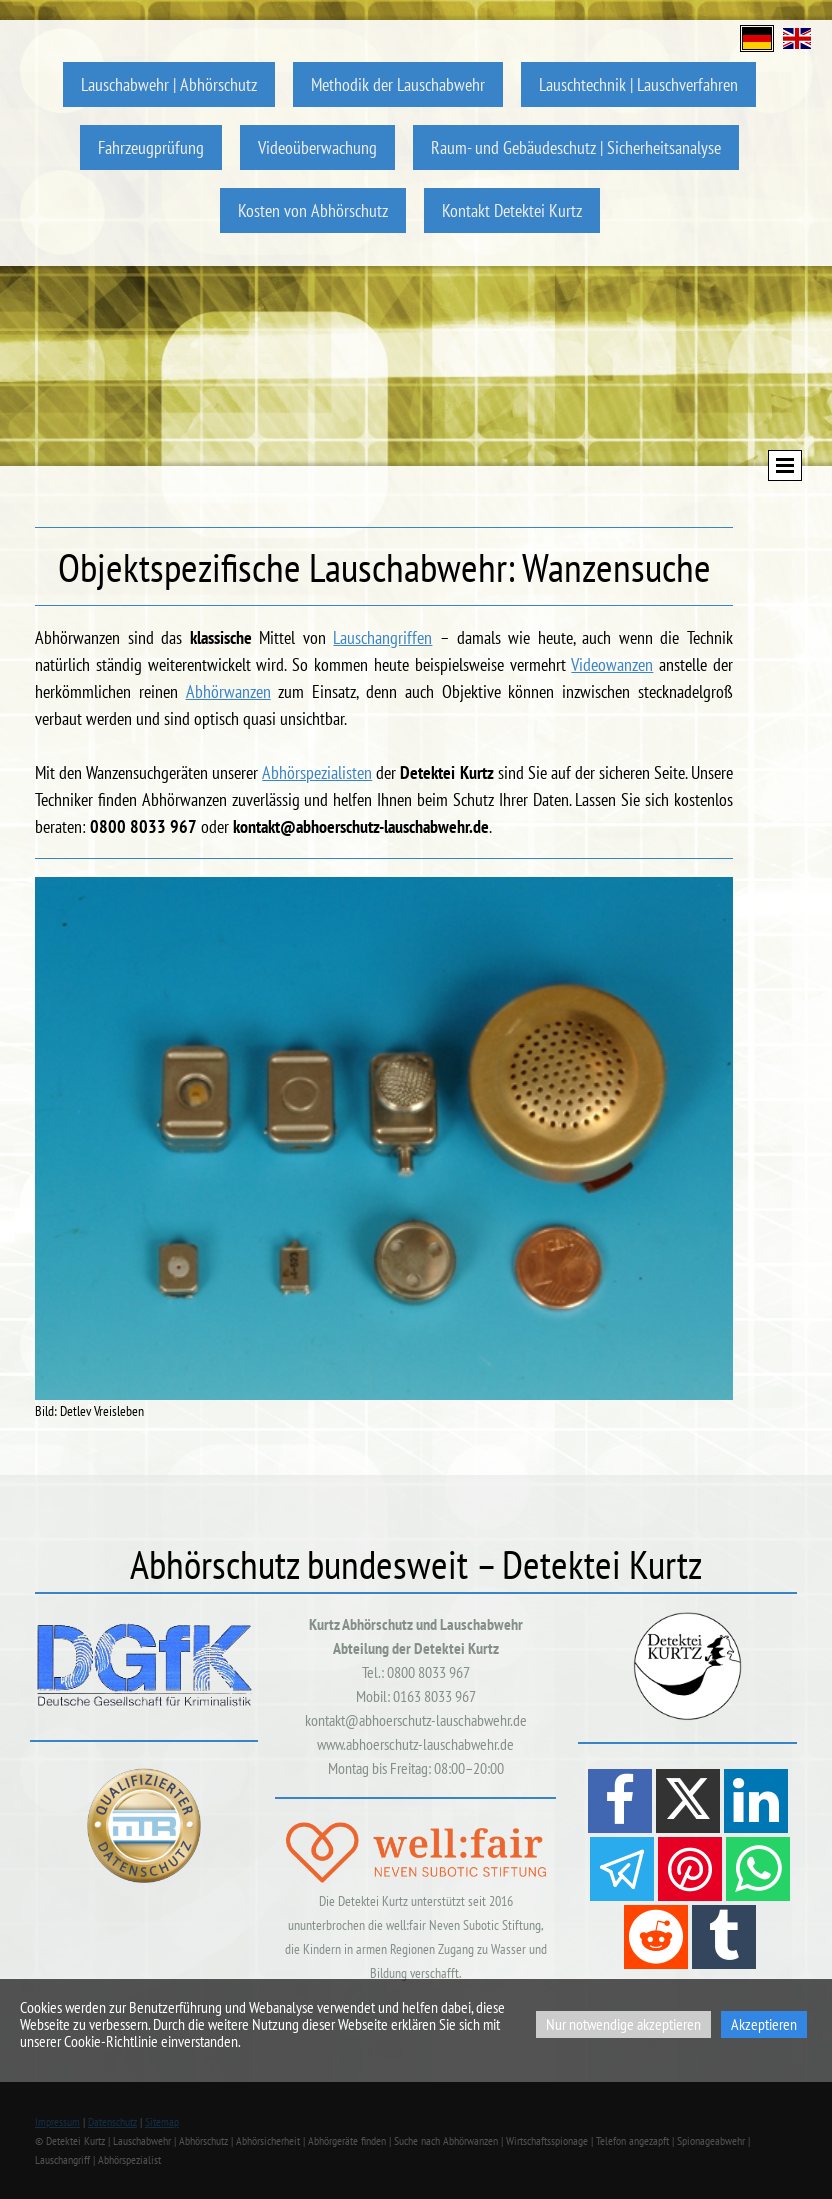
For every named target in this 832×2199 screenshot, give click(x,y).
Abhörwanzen (228, 691)
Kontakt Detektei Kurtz (512, 210)
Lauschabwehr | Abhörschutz (169, 84)
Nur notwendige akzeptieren (623, 2024)
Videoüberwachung (317, 147)
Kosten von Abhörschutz (313, 210)
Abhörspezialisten (317, 772)
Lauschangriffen (382, 637)
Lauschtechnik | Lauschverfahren (638, 84)
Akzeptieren (764, 2024)
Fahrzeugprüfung (151, 147)
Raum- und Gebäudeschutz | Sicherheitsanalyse (576, 147)
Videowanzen (612, 664)
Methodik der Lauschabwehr (398, 84)
